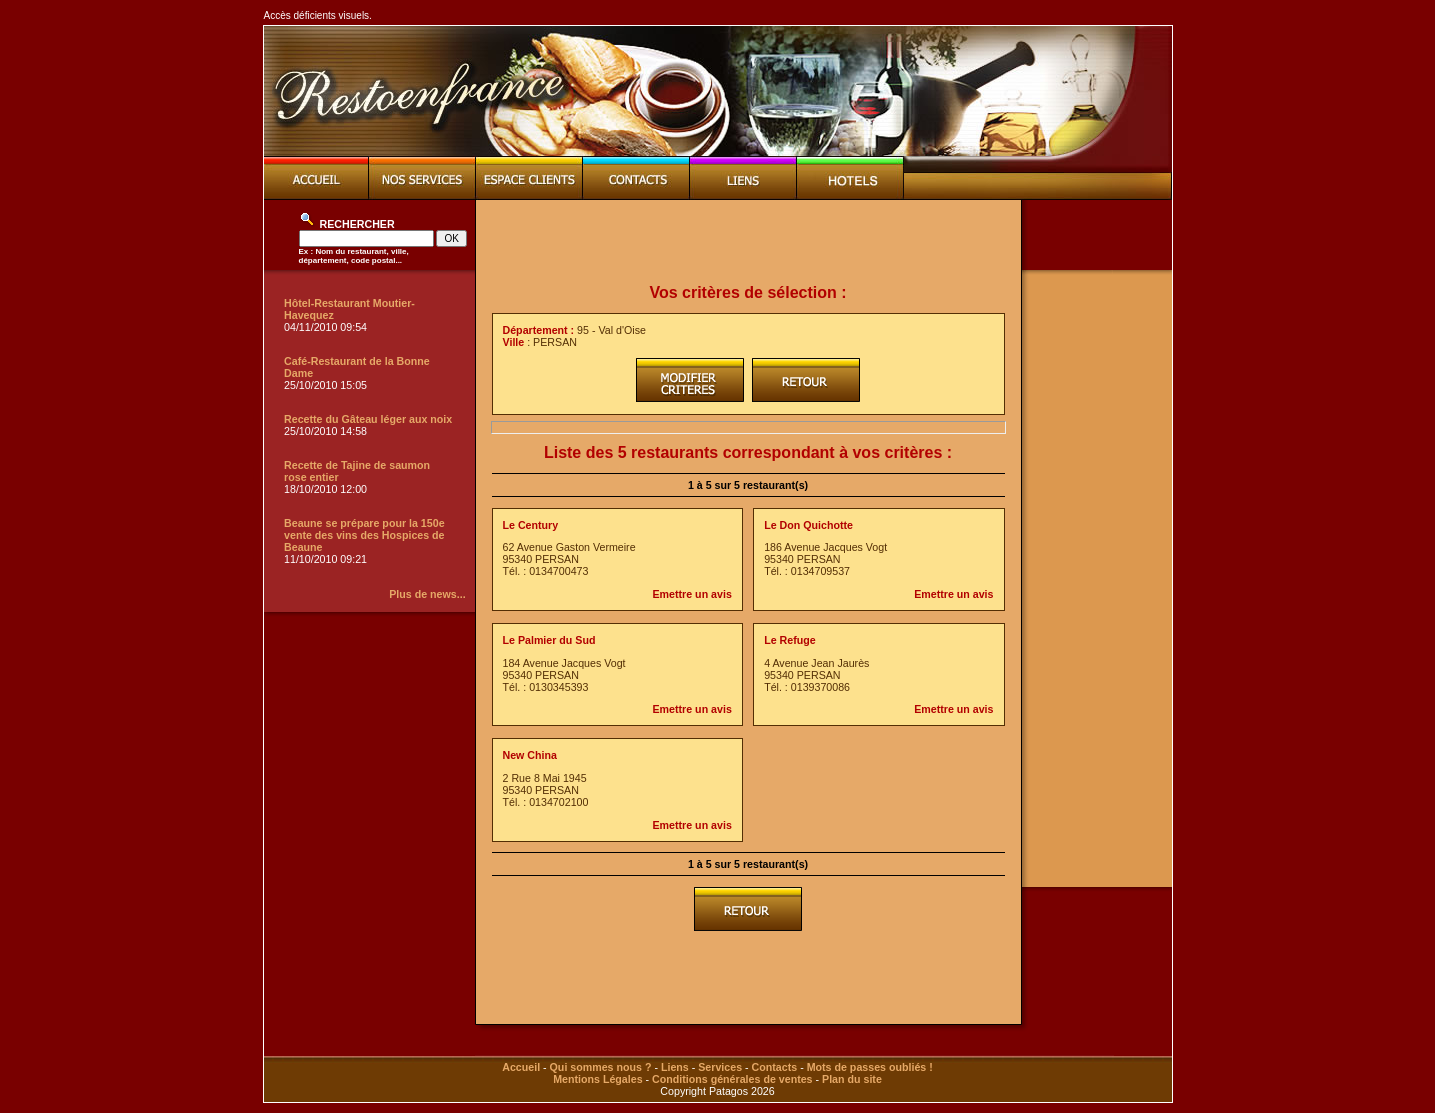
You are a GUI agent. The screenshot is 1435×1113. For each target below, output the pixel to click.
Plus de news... (427, 594)
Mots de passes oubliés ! (870, 1067)
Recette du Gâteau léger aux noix (368, 419)
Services (720, 1067)
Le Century (531, 525)
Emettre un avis (691, 594)
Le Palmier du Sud (549, 640)
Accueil (521, 1067)
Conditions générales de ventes (732, 1079)
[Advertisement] (748, 242)
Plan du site (852, 1079)
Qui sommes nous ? (601, 1067)
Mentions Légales (597, 1079)
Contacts (775, 1067)
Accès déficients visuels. (318, 15)
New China (530, 755)
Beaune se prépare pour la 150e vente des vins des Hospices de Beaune (364, 535)
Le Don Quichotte (808, 525)
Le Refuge (790, 640)
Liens (675, 1067)
